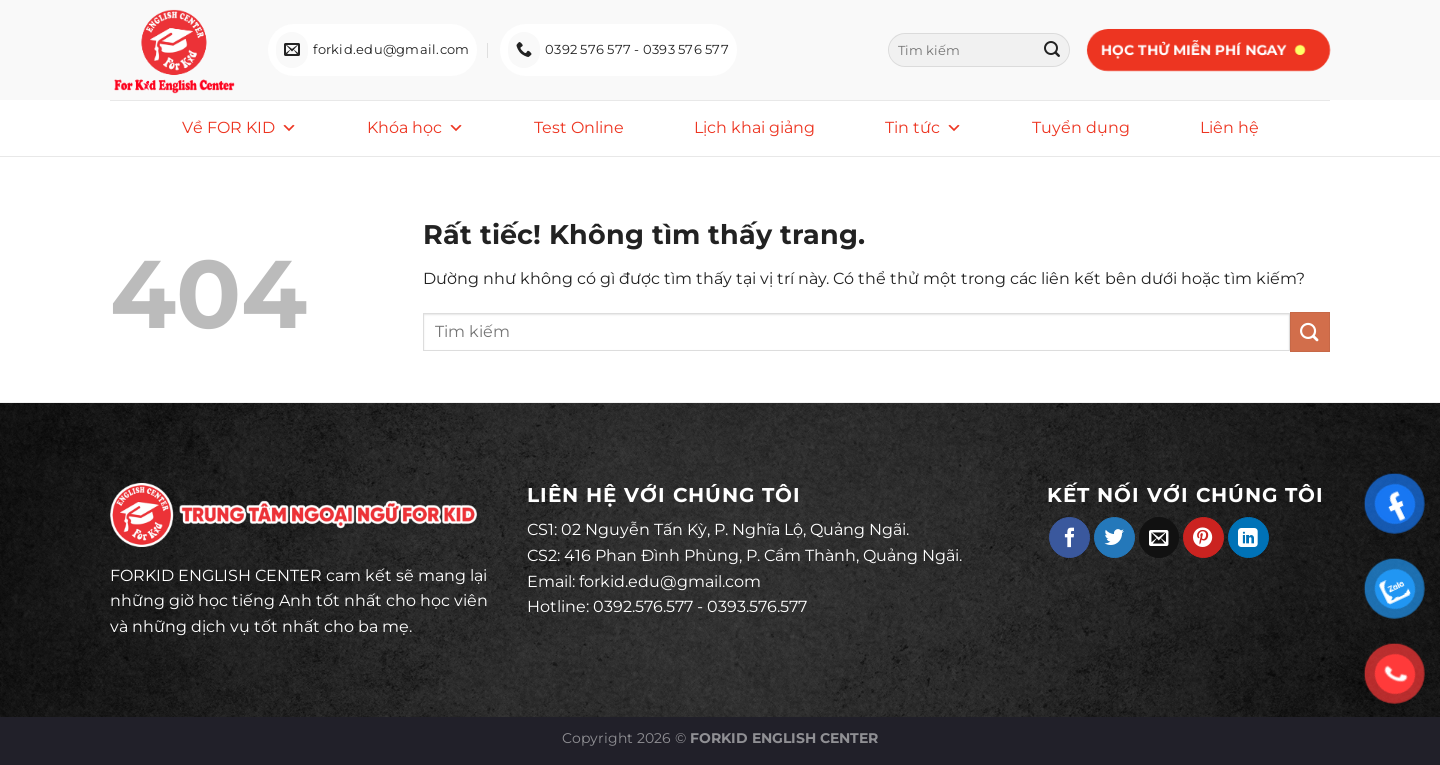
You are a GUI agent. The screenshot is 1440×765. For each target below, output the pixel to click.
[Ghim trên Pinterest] (1203, 537)
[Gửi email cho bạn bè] (1159, 537)
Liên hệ (1229, 127)
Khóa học (415, 128)
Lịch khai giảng (754, 127)
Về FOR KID (239, 128)
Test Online (579, 127)
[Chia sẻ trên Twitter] (1114, 537)
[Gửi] (1052, 50)
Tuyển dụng (1081, 127)
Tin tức (923, 128)
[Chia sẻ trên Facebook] (1069, 537)
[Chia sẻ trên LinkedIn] (1248, 537)
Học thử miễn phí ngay (1192, 50)
